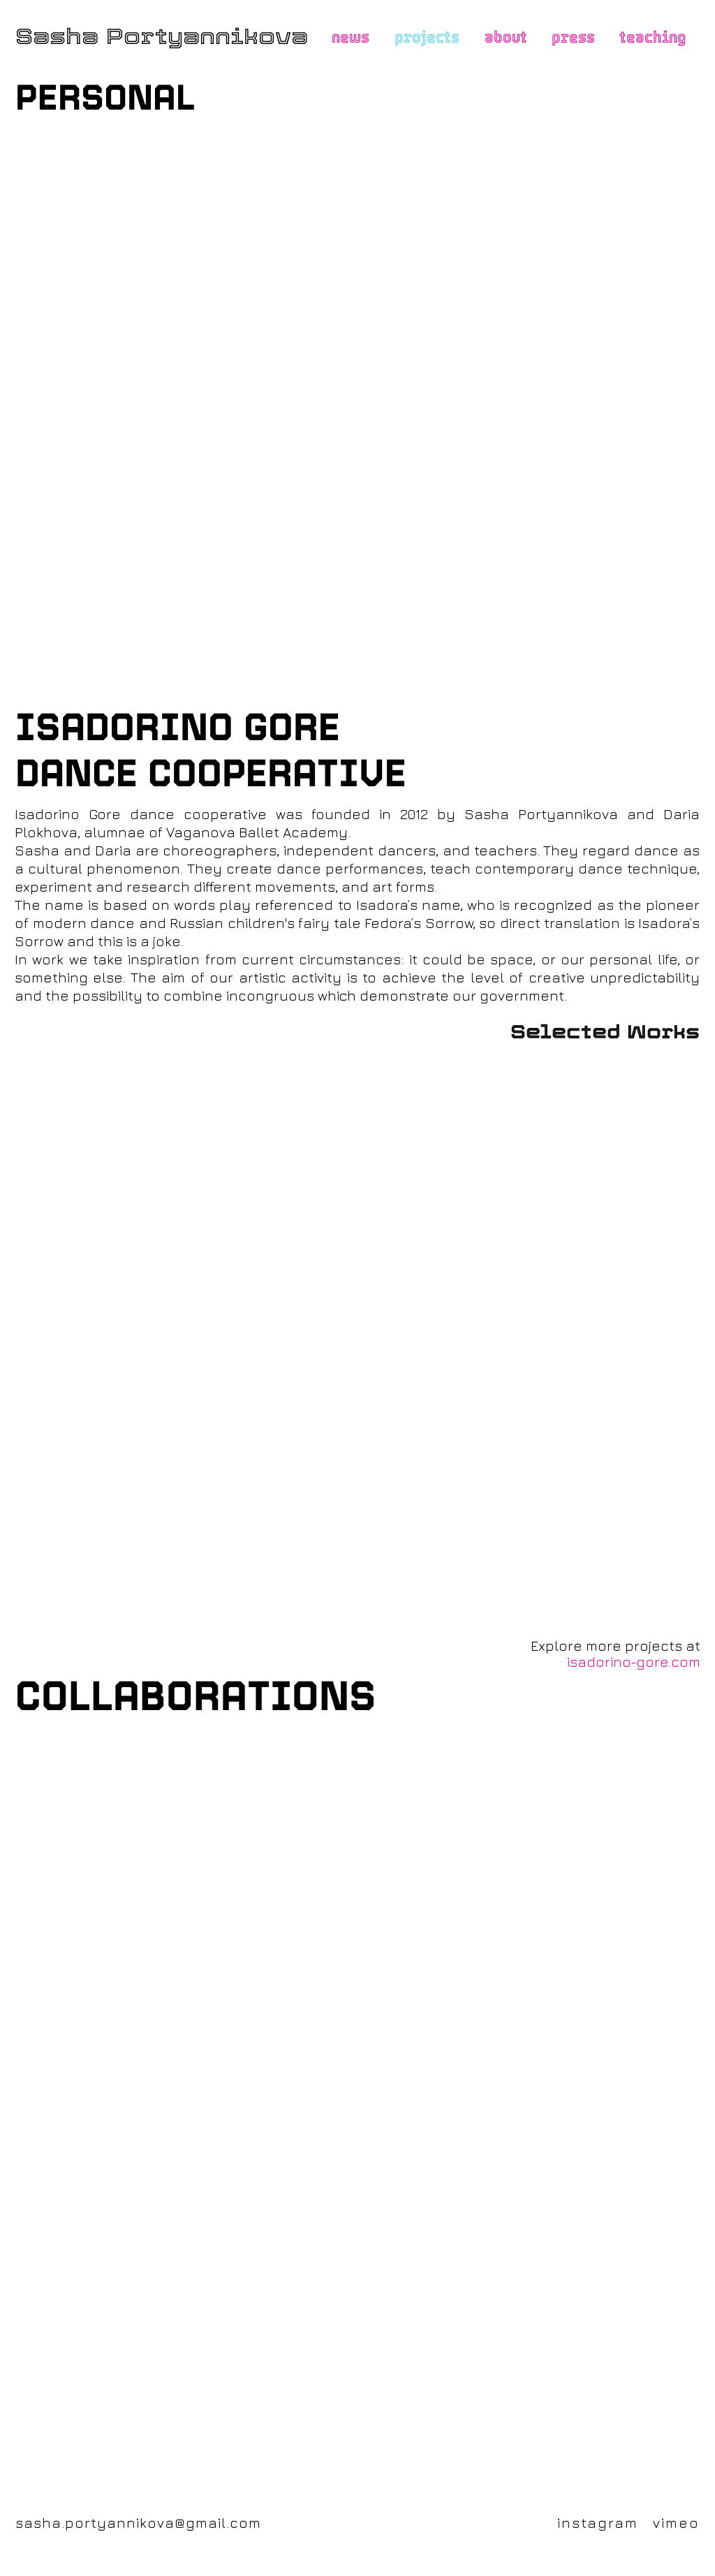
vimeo (676, 2523)
